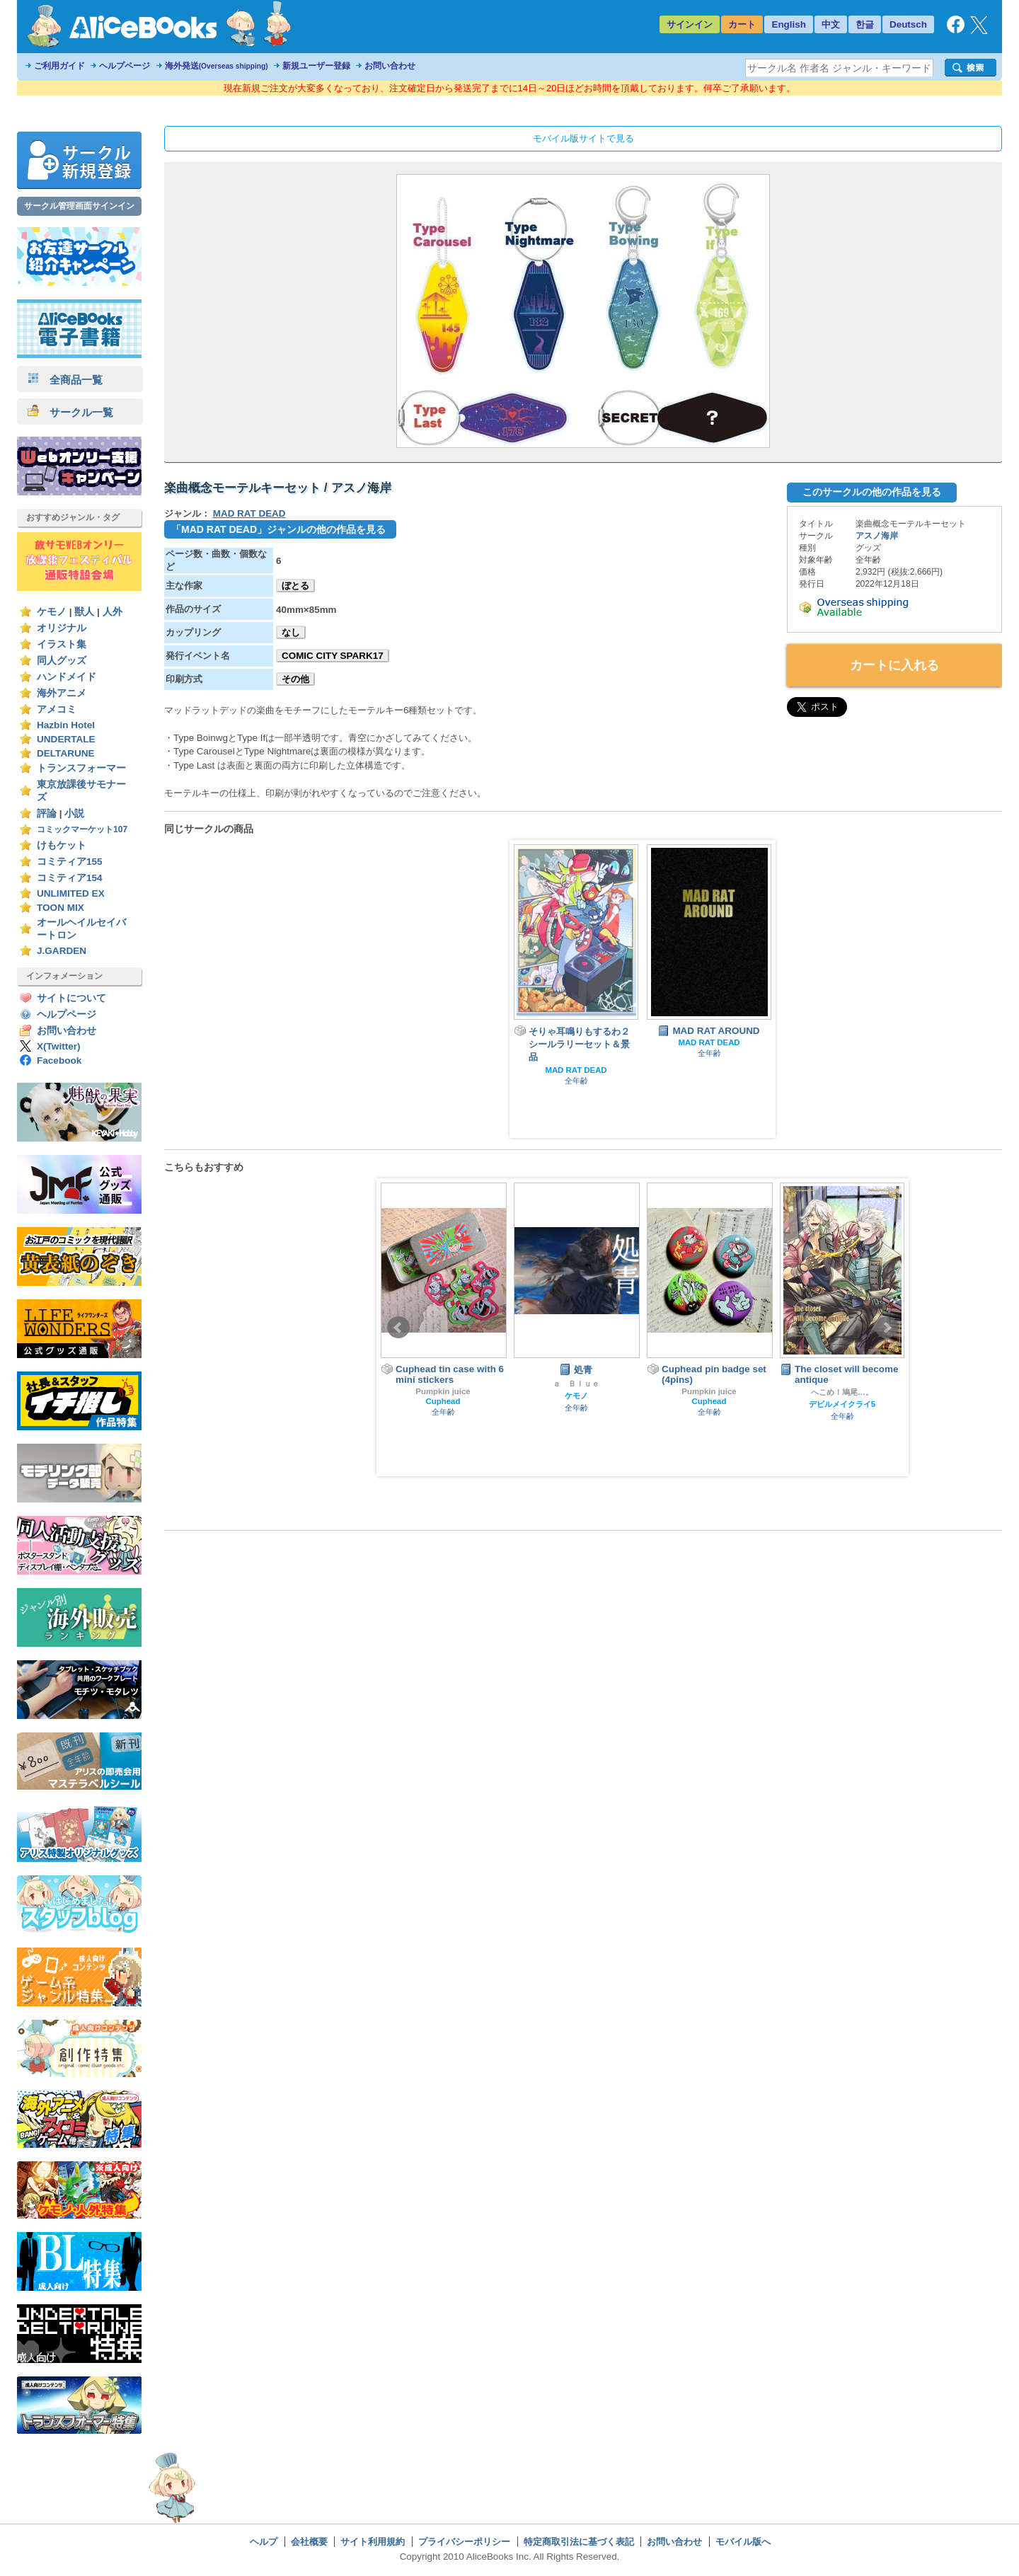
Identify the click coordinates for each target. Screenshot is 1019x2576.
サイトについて (71, 998)
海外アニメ (61, 693)
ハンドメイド (66, 677)
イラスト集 (61, 644)
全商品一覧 (65, 380)
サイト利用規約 (372, 2541)
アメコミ (56, 709)
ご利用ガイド (59, 66)
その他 (295, 679)
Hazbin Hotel (66, 725)
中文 (831, 24)
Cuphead (443, 1401)
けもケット (61, 845)
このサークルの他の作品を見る (871, 492)
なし (291, 632)
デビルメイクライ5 (842, 1404)
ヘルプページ (124, 66)
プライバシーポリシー (464, 2541)
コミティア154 (70, 878)
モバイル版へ (743, 2541)
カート (742, 24)
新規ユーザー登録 (316, 66)
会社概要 (309, 2541)
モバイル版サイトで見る (583, 138)
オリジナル (61, 628)
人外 (112, 611)
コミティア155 (70, 861)
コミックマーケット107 (82, 829)
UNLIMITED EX (71, 893)
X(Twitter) (59, 1046)
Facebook (59, 1060)
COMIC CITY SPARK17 (333, 655)
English (788, 24)
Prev (398, 1327)
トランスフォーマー (81, 768)
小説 (74, 813)
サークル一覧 (70, 412)
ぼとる (295, 585)
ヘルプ (263, 2541)
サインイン (690, 24)
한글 (865, 24)
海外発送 (216, 66)
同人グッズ (61, 660)
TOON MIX (60, 907)
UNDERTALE (66, 739)
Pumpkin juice (442, 1391)
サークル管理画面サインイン (79, 206)
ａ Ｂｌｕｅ (576, 1383)
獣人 (84, 611)
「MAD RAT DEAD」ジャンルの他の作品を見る (278, 529)
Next (886, 1327)
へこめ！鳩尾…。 (842, 1392)
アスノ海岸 (877, 536)
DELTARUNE (66, 753)
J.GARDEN (61, 950)
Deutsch (908, 24)
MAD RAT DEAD (249, 513)
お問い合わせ (389, 66)
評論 (47, 813)
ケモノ (52, 611)
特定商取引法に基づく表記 (579, 2541)
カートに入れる (894, 665)
